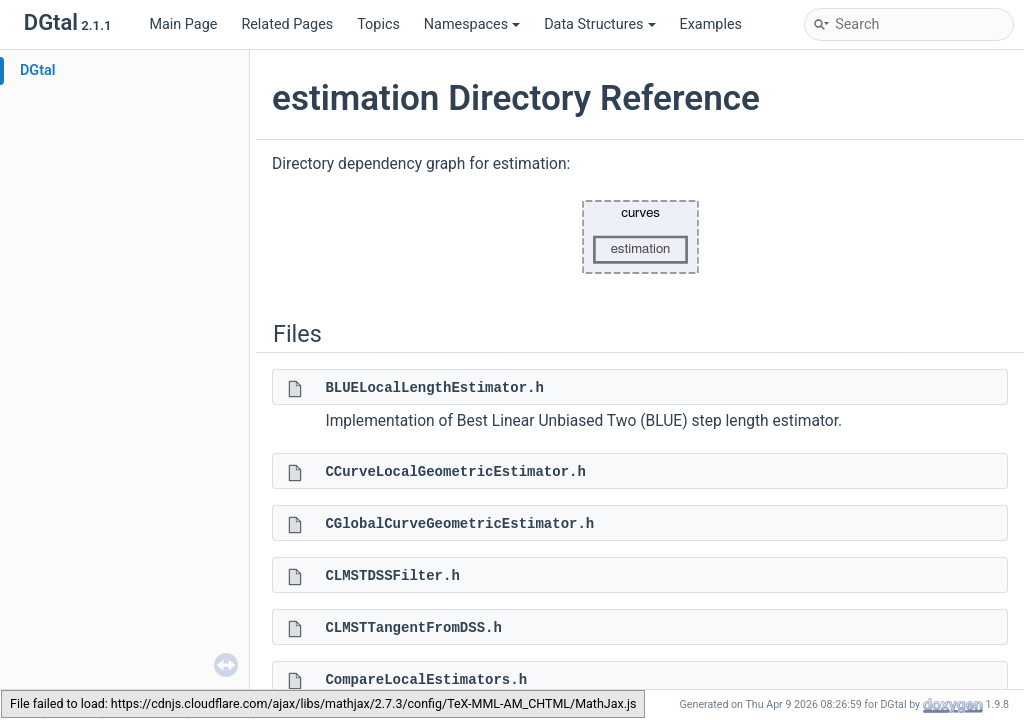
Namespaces (472, 24)
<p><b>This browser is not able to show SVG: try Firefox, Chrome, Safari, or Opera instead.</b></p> (640, 237)
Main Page (183, 24)
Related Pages (287, 24)
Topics (378, 24)
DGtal (38, 70)
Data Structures (599, 24)
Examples (711, 24)
